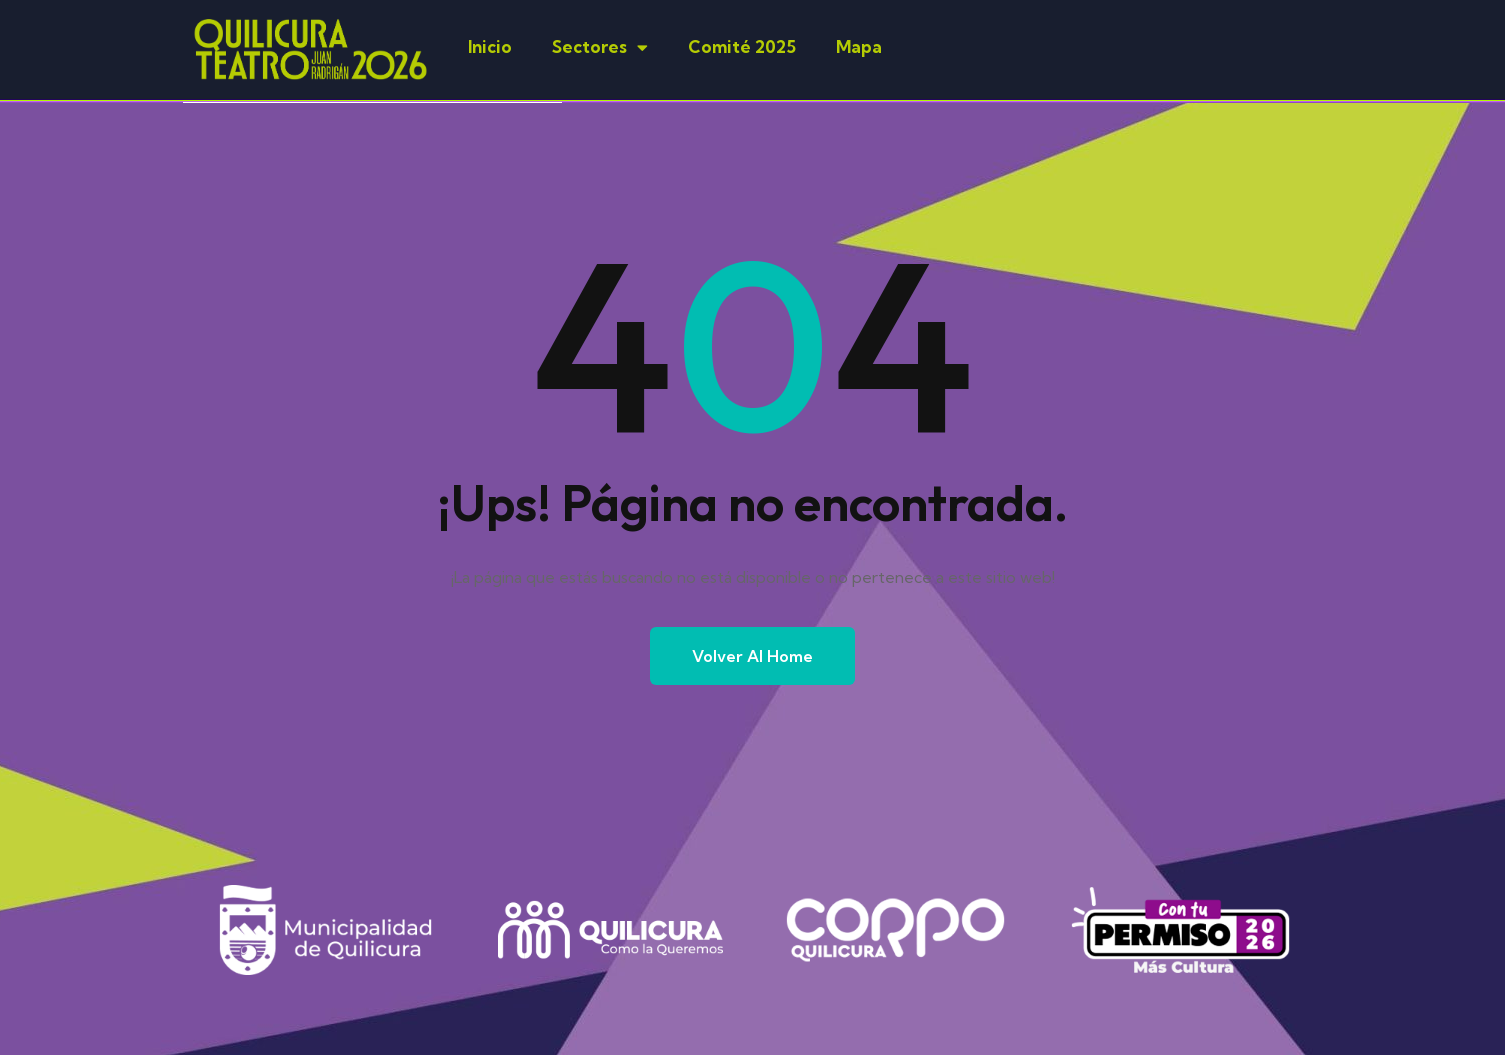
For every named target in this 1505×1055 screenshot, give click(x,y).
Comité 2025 (742, 46)
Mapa (859, 46)
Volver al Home (752, 656)
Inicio (490, 46)
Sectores (600, 47)
